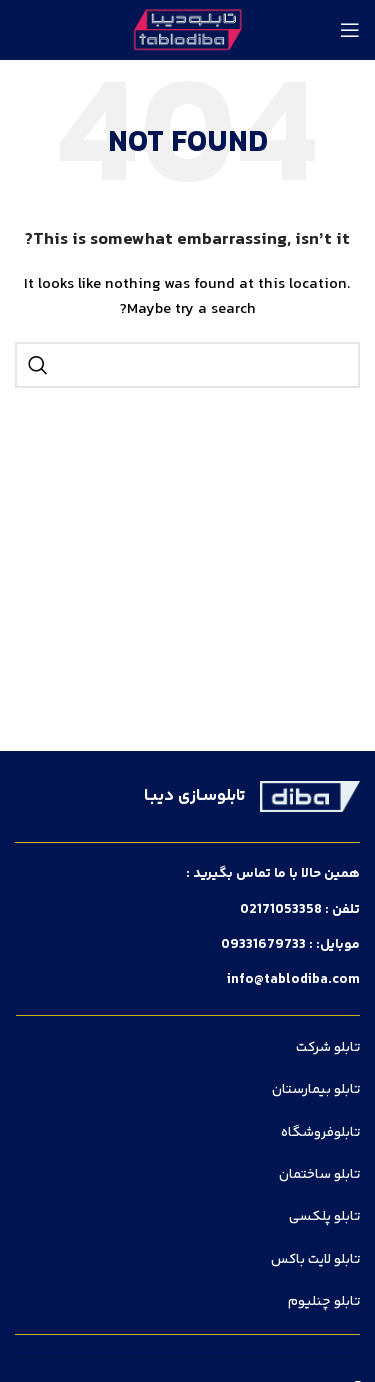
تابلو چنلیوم (324, 1302)
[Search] (187, 365)
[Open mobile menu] (350, 30)
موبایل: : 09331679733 (290, 945)
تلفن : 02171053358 (300, 910)
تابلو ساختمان (319, 1175)
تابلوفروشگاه (320, 1133)
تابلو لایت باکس (315, 1260)
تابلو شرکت (328, 1048)
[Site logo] (187, 30)
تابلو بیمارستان (316, 1090)
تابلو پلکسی (324, 1217)
